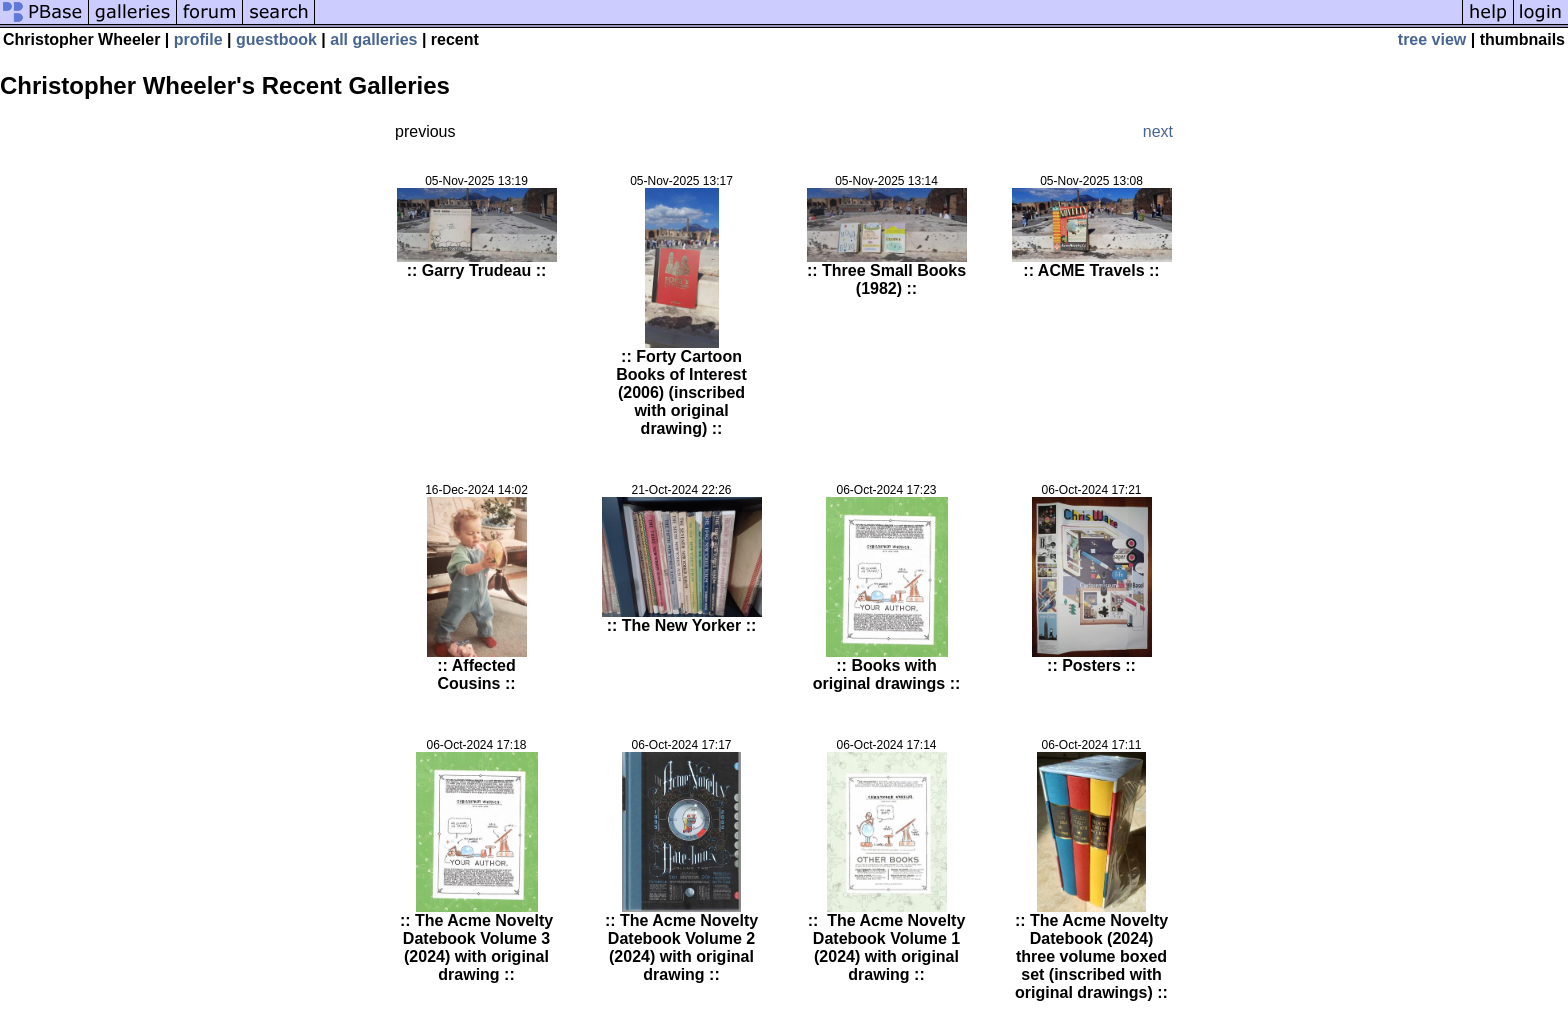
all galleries (373, 39)
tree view (1432, 39)
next (1158, 131)
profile (198, 39)
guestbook (276, 39)
